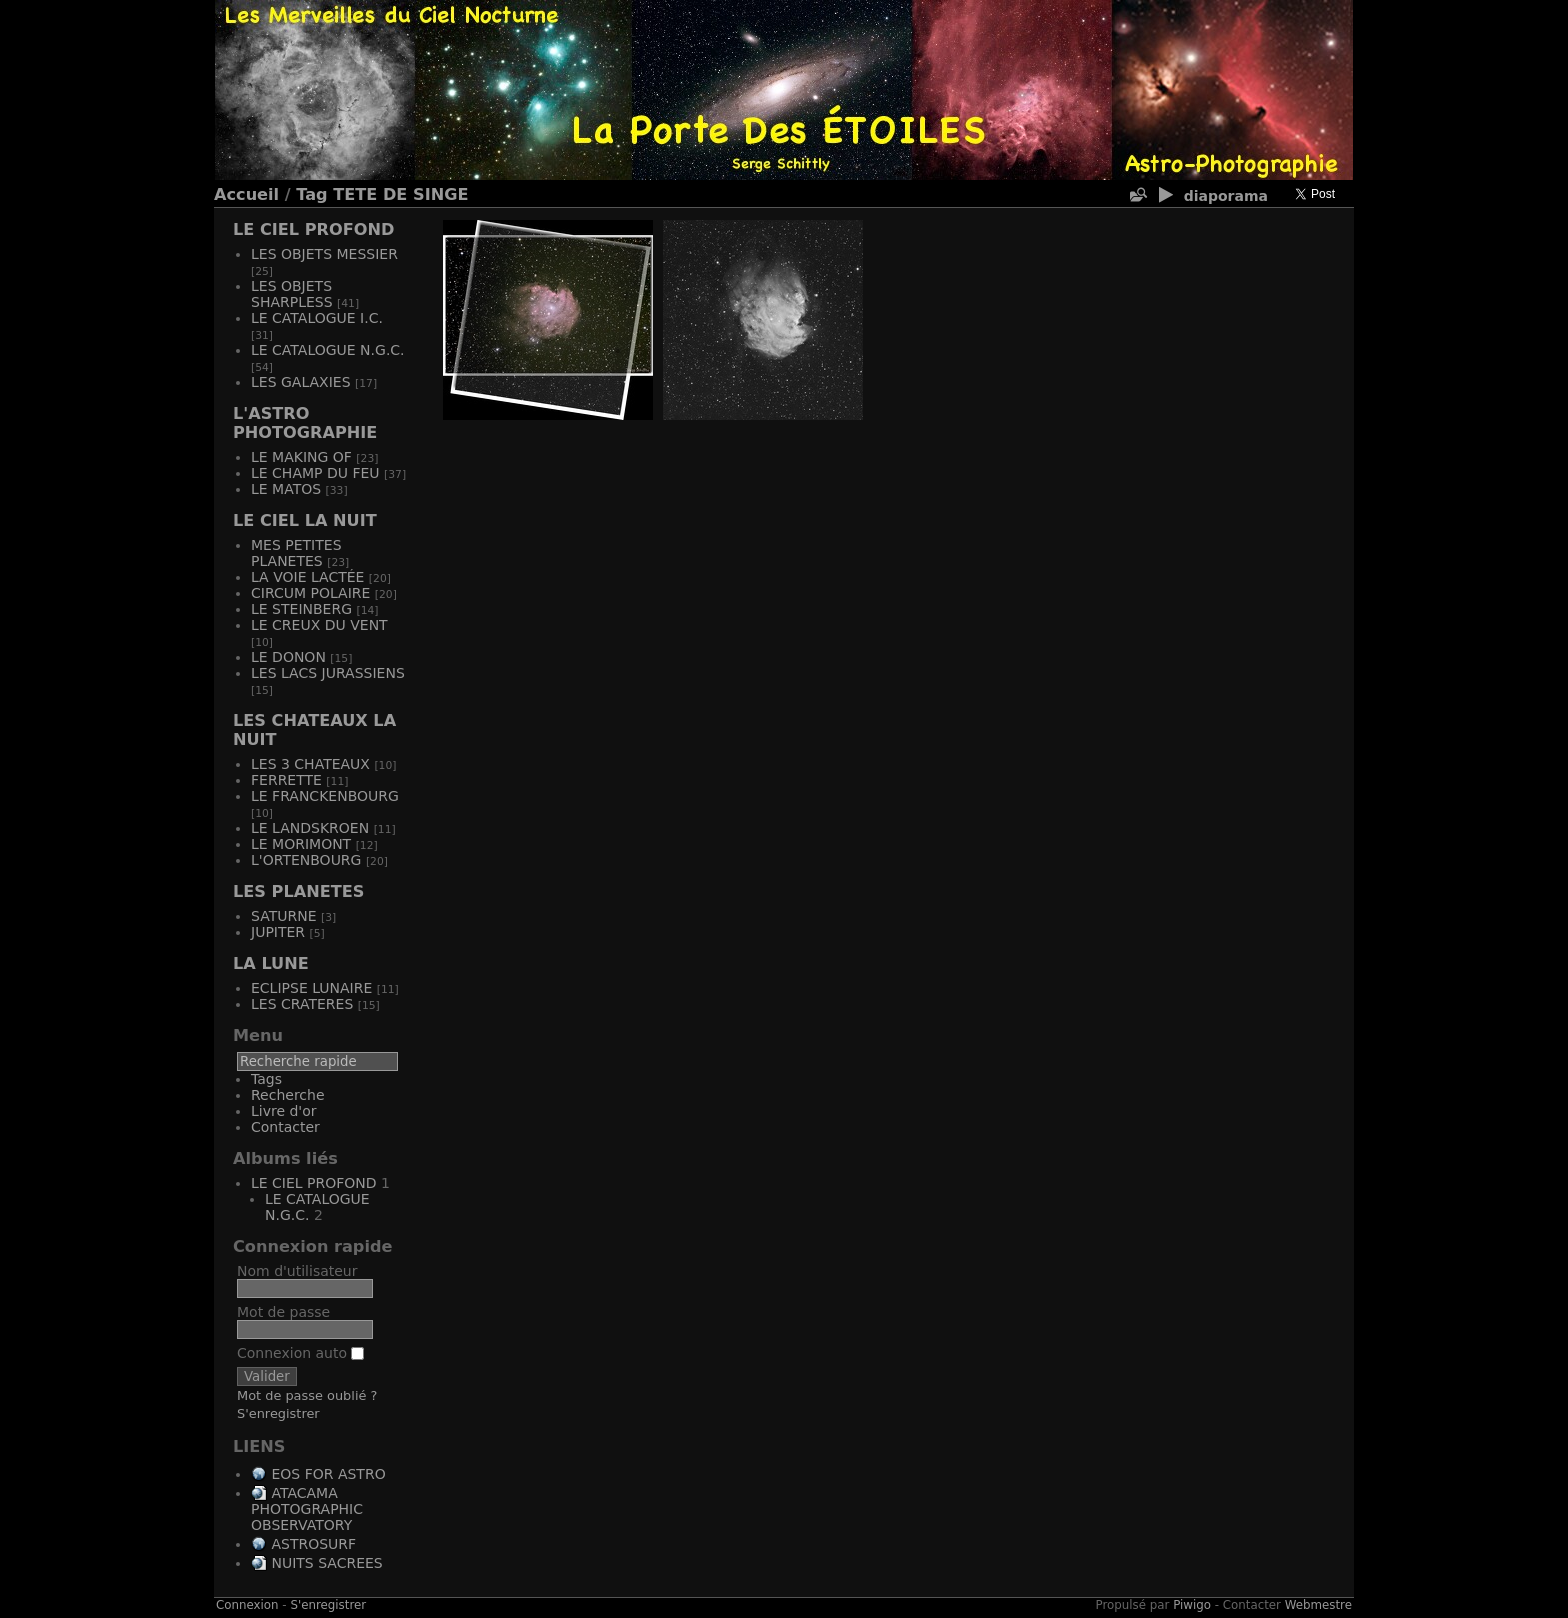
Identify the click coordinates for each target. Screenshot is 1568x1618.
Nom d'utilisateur (297, 1271)
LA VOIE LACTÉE (307, 577)
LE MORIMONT (301, 844)
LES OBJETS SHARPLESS (292, 294)
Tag (311, 194)
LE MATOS (286, 489)
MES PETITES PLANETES (296, 553)
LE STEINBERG (301, 609)
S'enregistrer (278, 1413)
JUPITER (278, 932)
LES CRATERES (302, 1004)
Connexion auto (300, 1353)
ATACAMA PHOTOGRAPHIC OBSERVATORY (307, 1509)
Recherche (288, 1095)
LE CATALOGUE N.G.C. (328, 350)
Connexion (247, 1605)
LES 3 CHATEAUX (310, 764)
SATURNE (283, 916)
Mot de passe (283, 1312)
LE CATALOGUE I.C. (317, 318)
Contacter (285, 1127)
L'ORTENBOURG (306, 860)
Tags (266, 1079)
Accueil (246, 194)
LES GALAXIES (301, 382)
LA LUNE (271, 963)
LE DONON (288, 657)
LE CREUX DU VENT (319, 625)
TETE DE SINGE (400, 194)
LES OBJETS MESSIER (324, 254)
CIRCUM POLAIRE (310, 593)
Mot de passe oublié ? (307, 1395)
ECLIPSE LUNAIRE (311, 988)
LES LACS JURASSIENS (328, 673)
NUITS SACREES (326, 1563)
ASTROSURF (313, 1544)
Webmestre (1318, 1605)
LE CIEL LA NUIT (305, 520)
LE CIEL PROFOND (313, 229)
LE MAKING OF (301, 457)
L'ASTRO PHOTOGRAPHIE (305, 423)
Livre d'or (284, 1111)
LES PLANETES (298, 891)
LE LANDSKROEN (310, 828)
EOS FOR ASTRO (328, 1474)
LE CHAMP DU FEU (315, 473)
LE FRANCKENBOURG (325, 796)
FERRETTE (286, 780)
